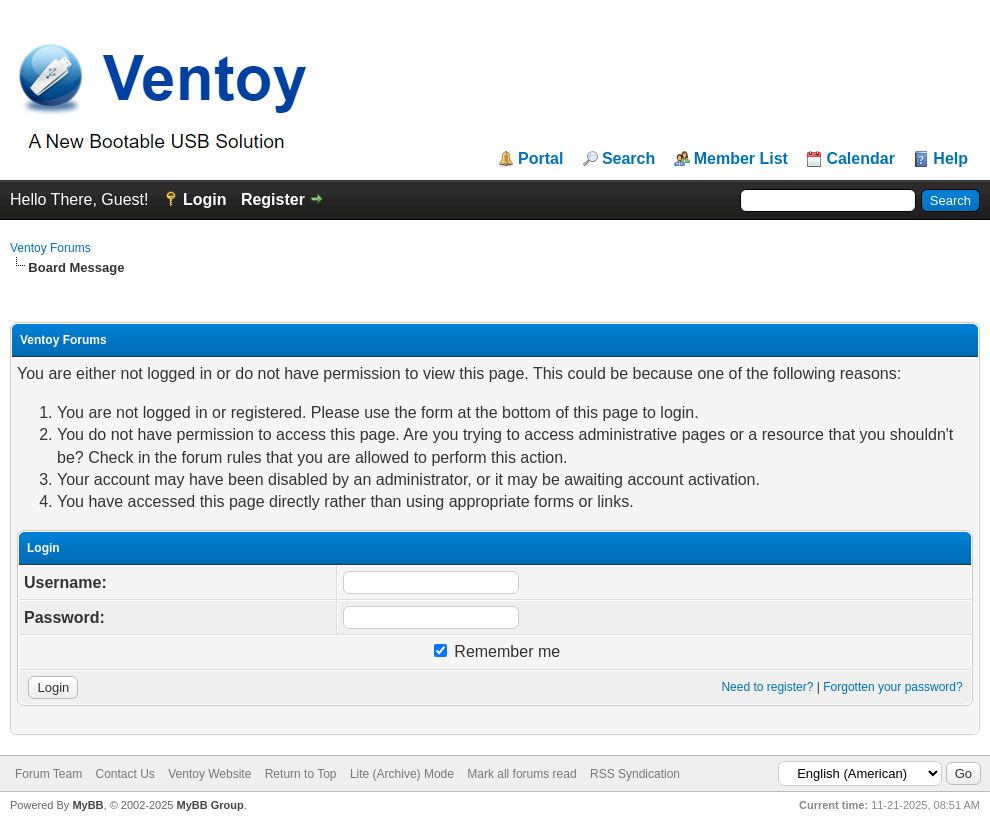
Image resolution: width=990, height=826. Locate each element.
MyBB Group (209, 805)
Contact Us (124, 774)
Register (273, 199)
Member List (741, 159)
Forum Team (48, 774)
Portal (540, 159)
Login (205, 199)
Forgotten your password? (892, 687)
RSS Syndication (635, 774)
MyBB (87, 805)
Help (950, 159)
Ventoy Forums (50, 248)
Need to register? (767, 687)
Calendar (860, 159)
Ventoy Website (209, 774)
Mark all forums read (521, 774)
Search (628, 159)
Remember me (497, 651)
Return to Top (301, 774)
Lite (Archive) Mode (402, 774)
